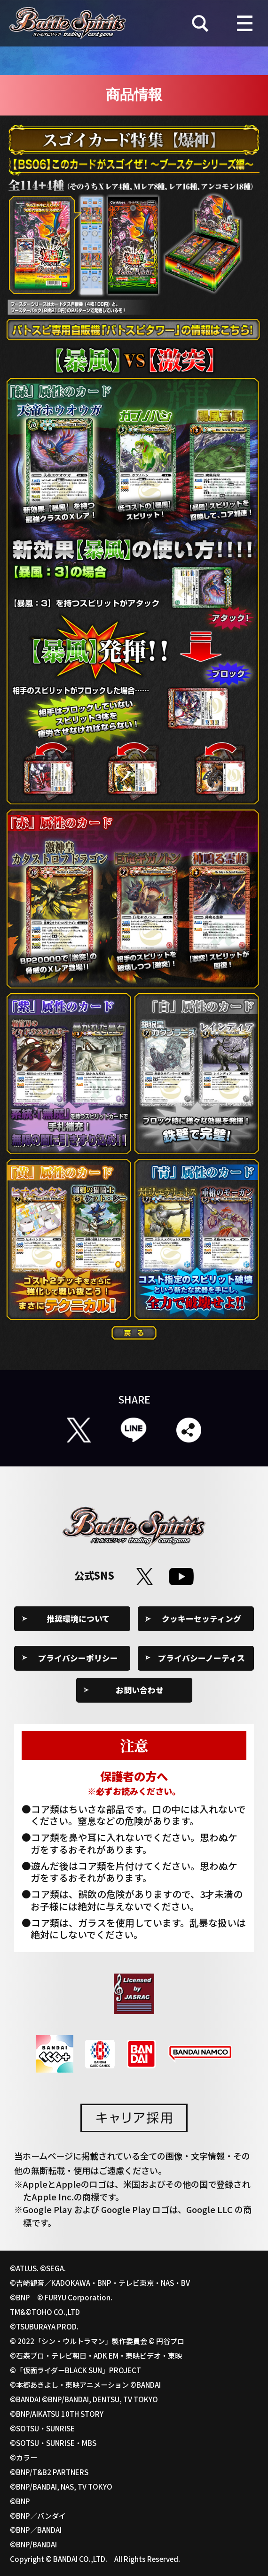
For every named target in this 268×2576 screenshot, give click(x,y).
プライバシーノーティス (201, 1658)
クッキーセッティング (201, 1618)
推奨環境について (78, 1618)
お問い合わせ (140, 1690)
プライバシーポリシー (78, 1658)
